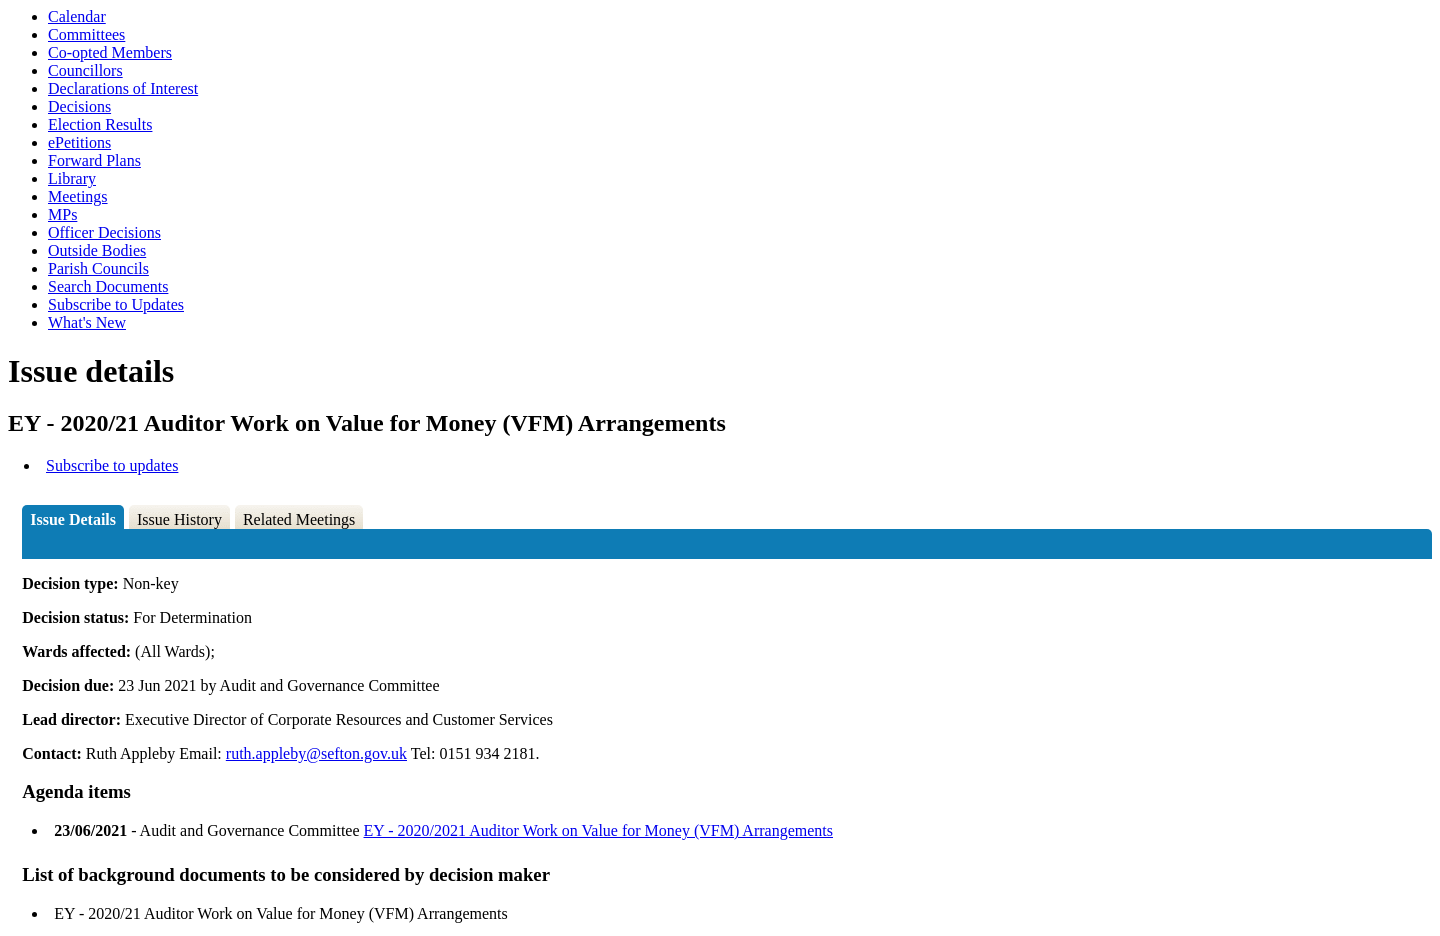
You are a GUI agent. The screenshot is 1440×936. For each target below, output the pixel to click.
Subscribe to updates (112, 465)
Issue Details (73, 519)
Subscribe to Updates (116, 304)
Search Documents (108, 286)
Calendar (77, 16)
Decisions (79, 106)
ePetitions (79, 142)
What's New (87, 322)
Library (72, 178)
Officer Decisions (104, 232)
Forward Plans (94, 160)
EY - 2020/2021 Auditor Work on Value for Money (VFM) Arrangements (598, 830)
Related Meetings (299, 519)
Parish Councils (98, 268)
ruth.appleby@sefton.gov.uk (316, 753)
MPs (62, 214)
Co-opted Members (110, 52)
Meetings (78, 196)
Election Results (100, 124)
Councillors (85, 70)
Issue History (179, 519)
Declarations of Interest (123, 88)
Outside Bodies (97, 250)
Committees (86, 34)
